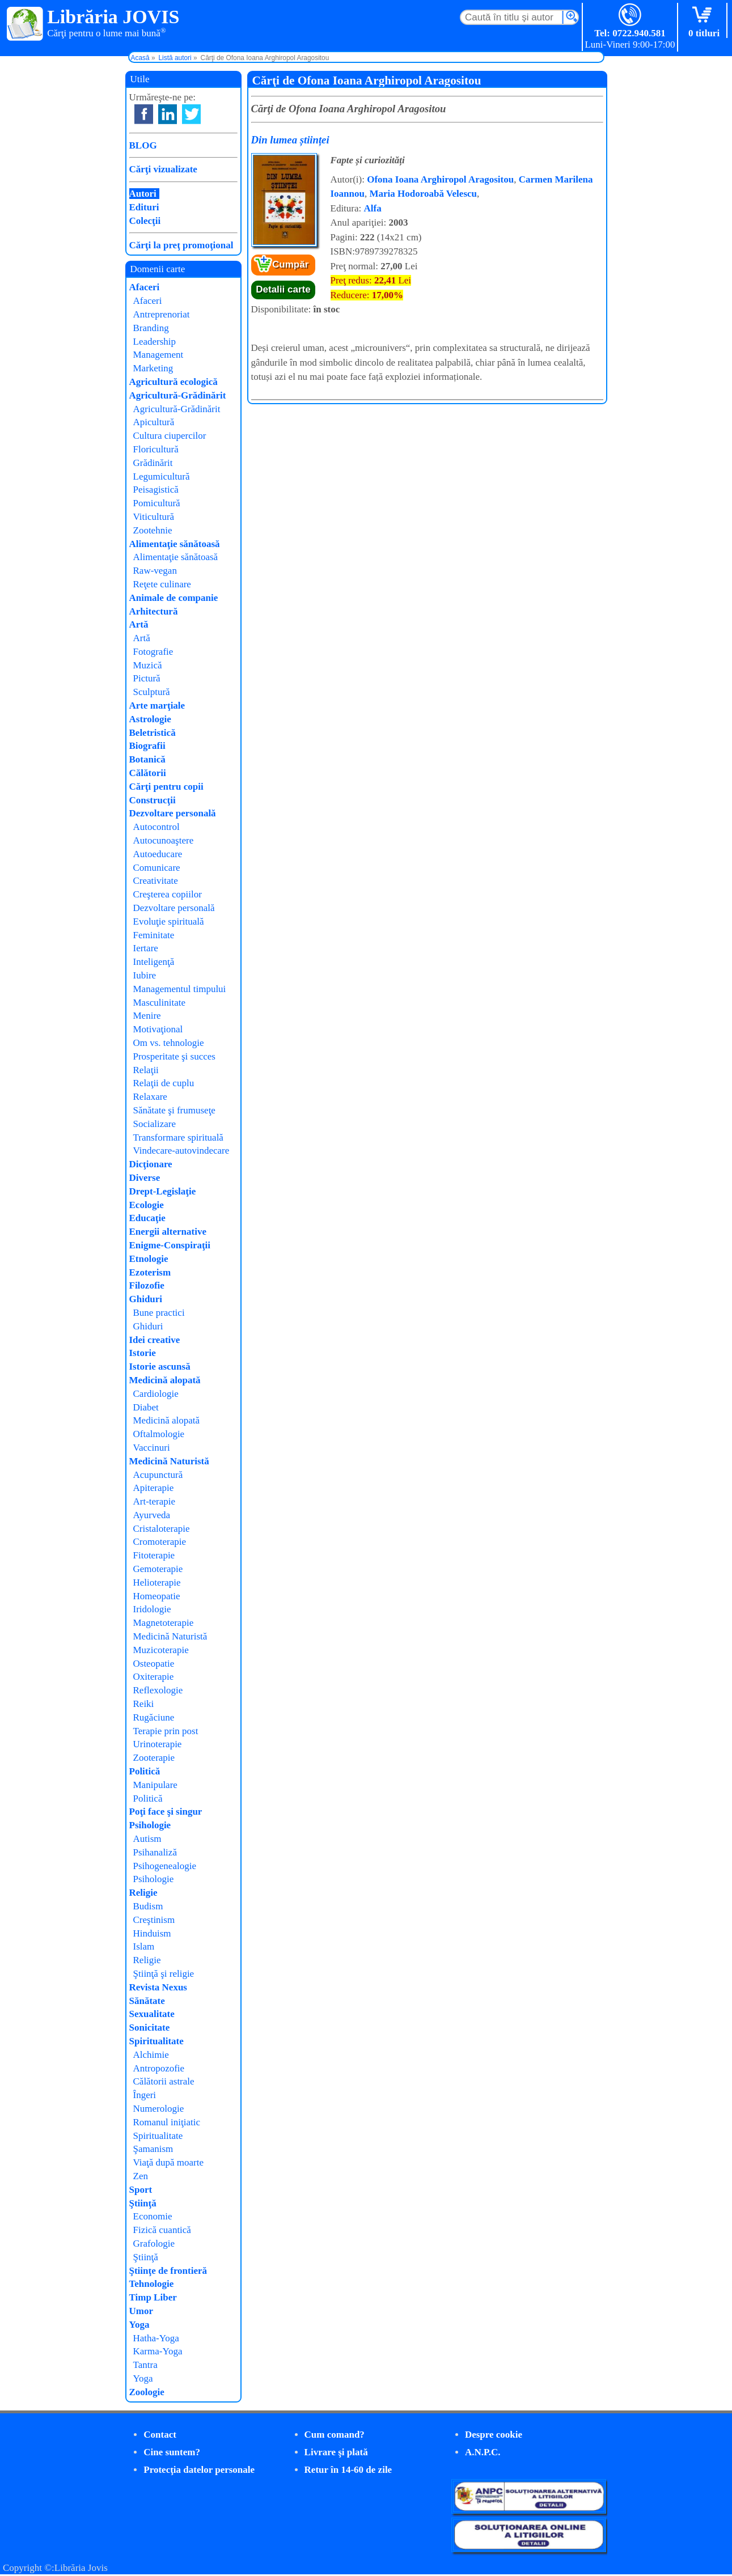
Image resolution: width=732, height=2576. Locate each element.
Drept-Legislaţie (162, 1191)
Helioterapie (157, 1582)
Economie (152, 2216)
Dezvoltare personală (172, 813)
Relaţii (146, 1070)
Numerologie (158, 2108)
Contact (159, 2434)
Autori (142, 193)
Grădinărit (153, 462)
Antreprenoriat (161, 314)
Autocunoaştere (163, 840)
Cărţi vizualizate (163, 169)
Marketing (153, 368)
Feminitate (154, 935)
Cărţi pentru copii (166, 786)
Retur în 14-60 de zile (348, 2469)
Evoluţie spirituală (168, 921)
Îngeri (144, 2095)
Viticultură (154, 516)
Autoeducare (158, 854)
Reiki (143, 1703)
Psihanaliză (155, 1852)
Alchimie (151, 2054)
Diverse (144, 1177)
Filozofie (146, 1285)
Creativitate (155, 880)
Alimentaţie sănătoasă (174, 544)
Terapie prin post (165, 1731)
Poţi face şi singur (165, 1811)
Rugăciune (154, 1717)
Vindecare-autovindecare (181, 1150)
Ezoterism (150, 1272)
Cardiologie (156, 1393)
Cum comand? (334, 2434)
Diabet (146, 1407)
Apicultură (154, 422)
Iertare (145, 948)
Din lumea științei (290, 140)
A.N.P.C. (483, 2452)
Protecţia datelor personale (199, 2469)
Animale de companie (173, 597)
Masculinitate (159, 1002)
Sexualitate (152, 2014)
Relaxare (150, 1096)
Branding (151, 328)
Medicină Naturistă (169, 1461)
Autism (147, 1838)
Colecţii (145, 220)
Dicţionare (150, 1164)
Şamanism (153, 2148)
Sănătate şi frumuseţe (174, 1110)
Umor (141, 2311)
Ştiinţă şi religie (163, 1973)
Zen (140, 2176)
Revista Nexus (158, 1987)
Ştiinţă (142, 2203)
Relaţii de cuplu (163, 1083)
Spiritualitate (156, 2041)
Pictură (146, 678)
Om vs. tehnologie (168, 1042)
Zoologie (146, 2392)
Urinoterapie (157, 1744)
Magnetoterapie (163, 1622)
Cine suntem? (171, 2452)
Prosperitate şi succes (174, 1056)
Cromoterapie (159, 1541)
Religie (143, 1892)
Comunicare (156, 867)
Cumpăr (290, 264)
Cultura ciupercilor (169, 435)
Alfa (373, 208)
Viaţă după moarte (168, 2162)
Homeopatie (156, 1596)
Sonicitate (149, 2027)
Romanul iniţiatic (167, 2122)
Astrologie (150, 719)
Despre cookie (493, 2434)
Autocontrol (156, 826)
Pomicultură (156, 503)
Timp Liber (153, 2297)
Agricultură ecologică (173, 381)
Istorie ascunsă (160, 1366)
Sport (141, 2189)
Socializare (154, 1123)
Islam (144, 1946)
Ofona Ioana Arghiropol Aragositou (440, 179)
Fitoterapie (154, 1555)
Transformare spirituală (178, 1137)
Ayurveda (151, 1515)
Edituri (144, 207)
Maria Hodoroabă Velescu (423, 193)
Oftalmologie (159, 1434)
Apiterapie (153, 1487)
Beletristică (152, 732)
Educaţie (147, 1218)
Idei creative (154, 1339)
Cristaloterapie (161, 1528)
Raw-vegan (155, 570)
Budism (148, 1906)
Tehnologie (151, 2283)
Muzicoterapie (161, 1650)
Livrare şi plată (336, 2452)
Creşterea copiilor (167, 894)
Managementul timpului (179, 989)
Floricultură (156, 449)
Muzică (147, 665)
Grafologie (154, 2243)
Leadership (154, 341)
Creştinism (154, 1919)
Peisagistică (156, 489)
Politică (144, 1771)
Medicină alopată (165, 1380)
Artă (139, 624)
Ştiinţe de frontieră (168, 2270)
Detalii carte (283, 289)
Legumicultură (161, 476)
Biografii (147, 745)
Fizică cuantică (162, 2230)
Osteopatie (154, 1663)
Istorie (142, 1353)
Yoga (139, 2324)
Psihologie (150, 1825)
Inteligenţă (154, 961)
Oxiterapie (153, 1676)
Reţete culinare (162, 584)
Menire (147, 1015)
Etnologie (148, 1258)
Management (158, 354)
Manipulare (155, 1785)
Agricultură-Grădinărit (177, 395)
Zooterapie (154, 1757)
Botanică (147, 759)
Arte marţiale (157, 705)
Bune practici (159, 1312)
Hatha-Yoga (156, 2338)
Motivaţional (158, 1029)
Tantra (145, 2364)
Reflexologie (158, 1690)
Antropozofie (159, 2068)
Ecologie (146, 1205)
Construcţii (152, 800)
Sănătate (147, 2000)
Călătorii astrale (163, 2081)
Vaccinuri (151, 1447)
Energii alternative (167, 1231)
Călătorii (147, 773)
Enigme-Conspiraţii (170, 1245)
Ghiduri (146, 1299)
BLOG (143, 145)
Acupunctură (158, 1474)
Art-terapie (154, 1501)
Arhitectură (153, 611)
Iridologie (152, 1609)
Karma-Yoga (158, 2351)
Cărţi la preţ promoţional (181, 245)
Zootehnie (152, 530)
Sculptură (151, 692)
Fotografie (153, 651)
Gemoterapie (158, 1569)
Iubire (144, 975)
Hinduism (152, 1933)
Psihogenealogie (164, 1866)
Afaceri (144, 287)
